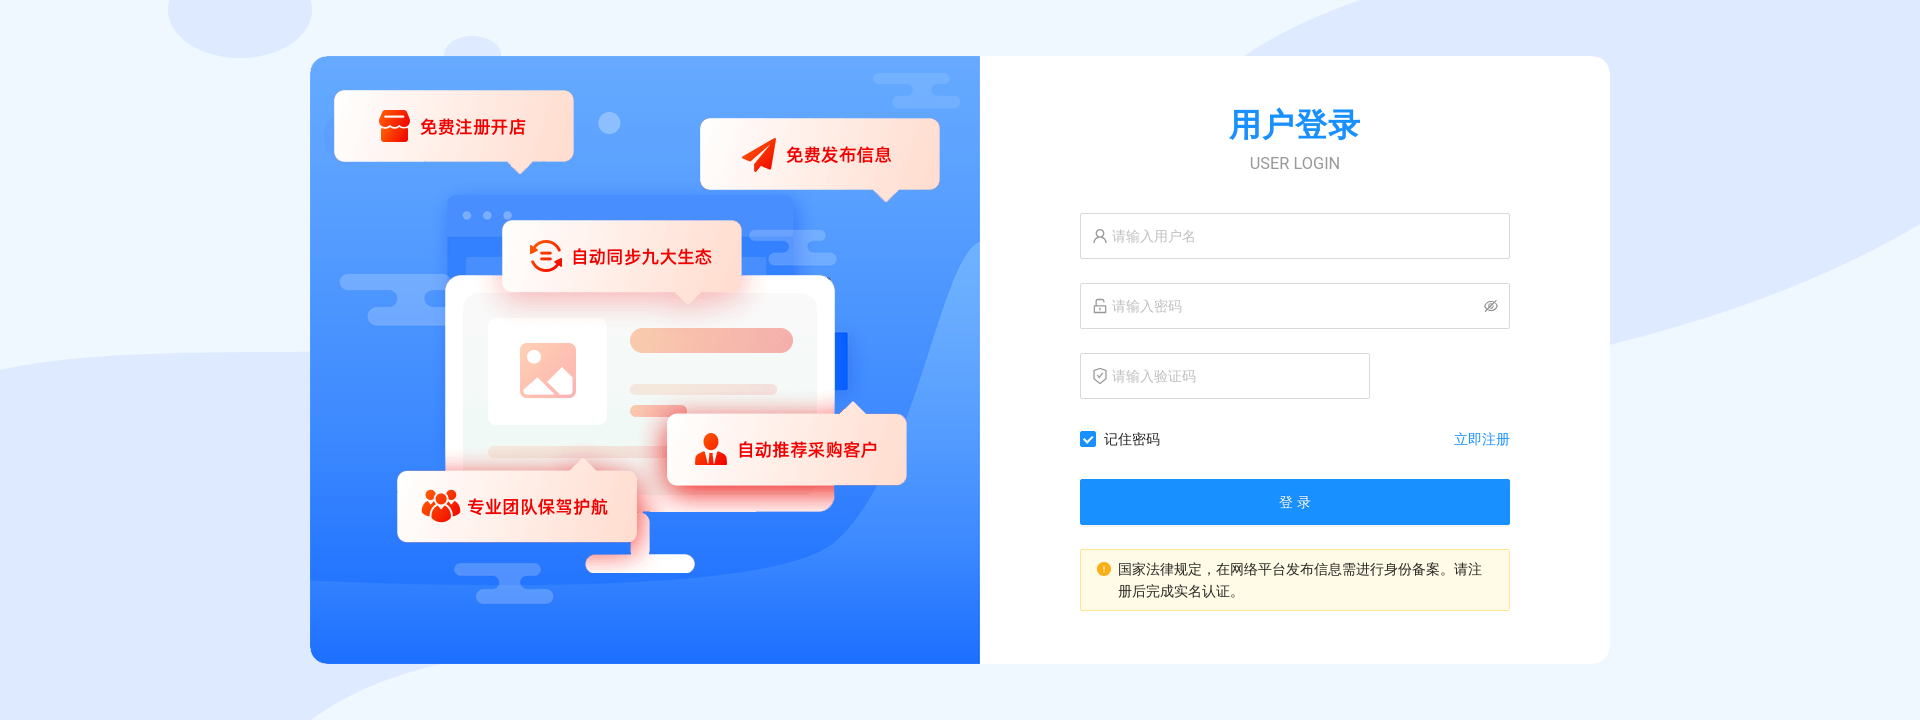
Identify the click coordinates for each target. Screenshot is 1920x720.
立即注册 (1482, 439)
